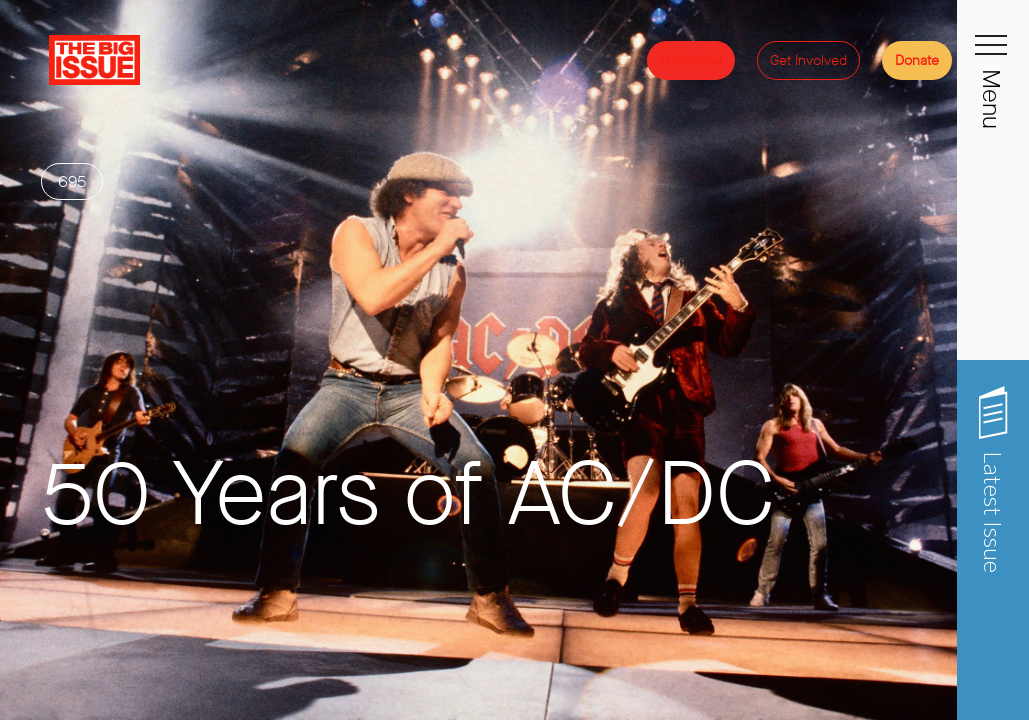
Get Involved (808, 60)
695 (72, 253)
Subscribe (691, 60)
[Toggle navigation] (993, 56)
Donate (917, 60)
